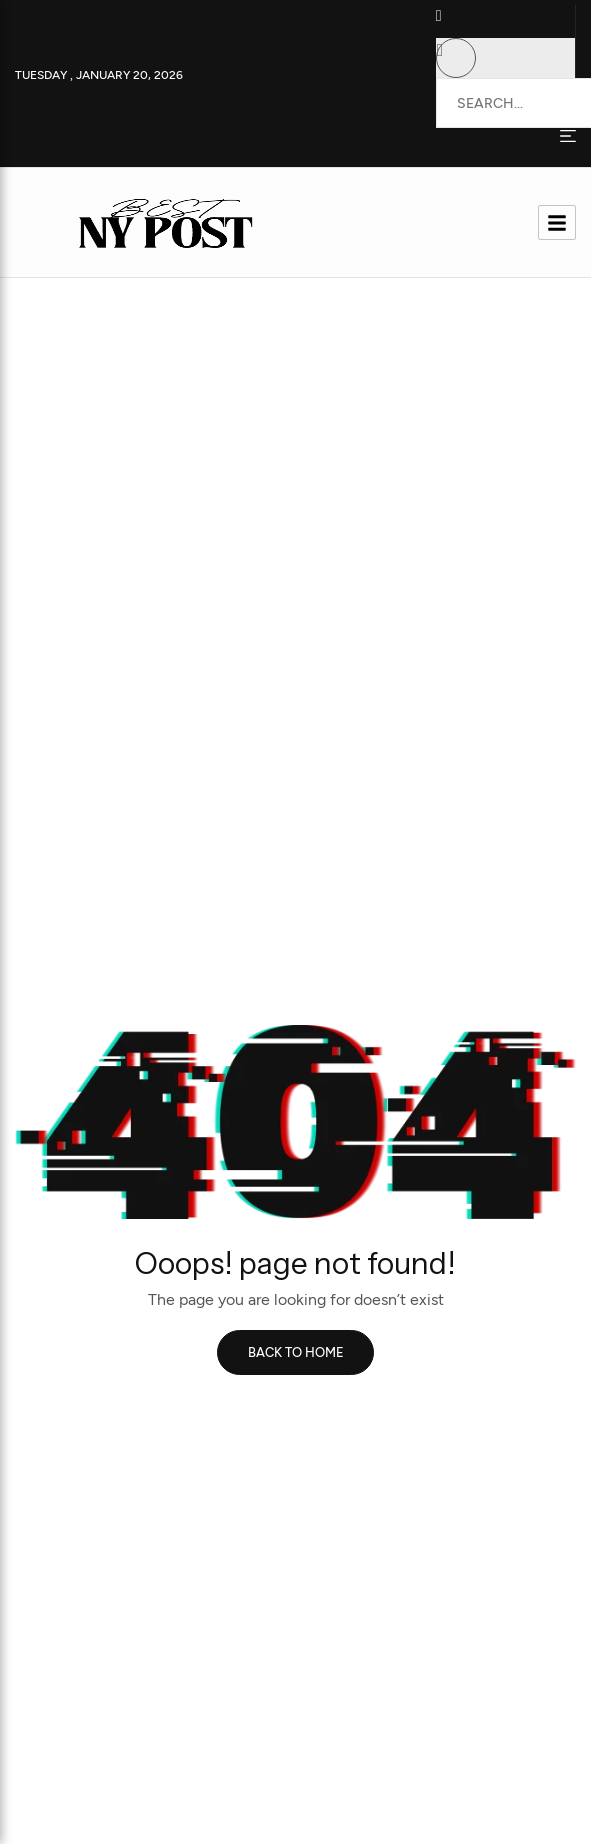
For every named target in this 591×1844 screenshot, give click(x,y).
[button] (452, 21)
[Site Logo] (161, 221)
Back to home (296, 1352)
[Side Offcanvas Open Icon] (568, 135)
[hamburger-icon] (557, 222)
